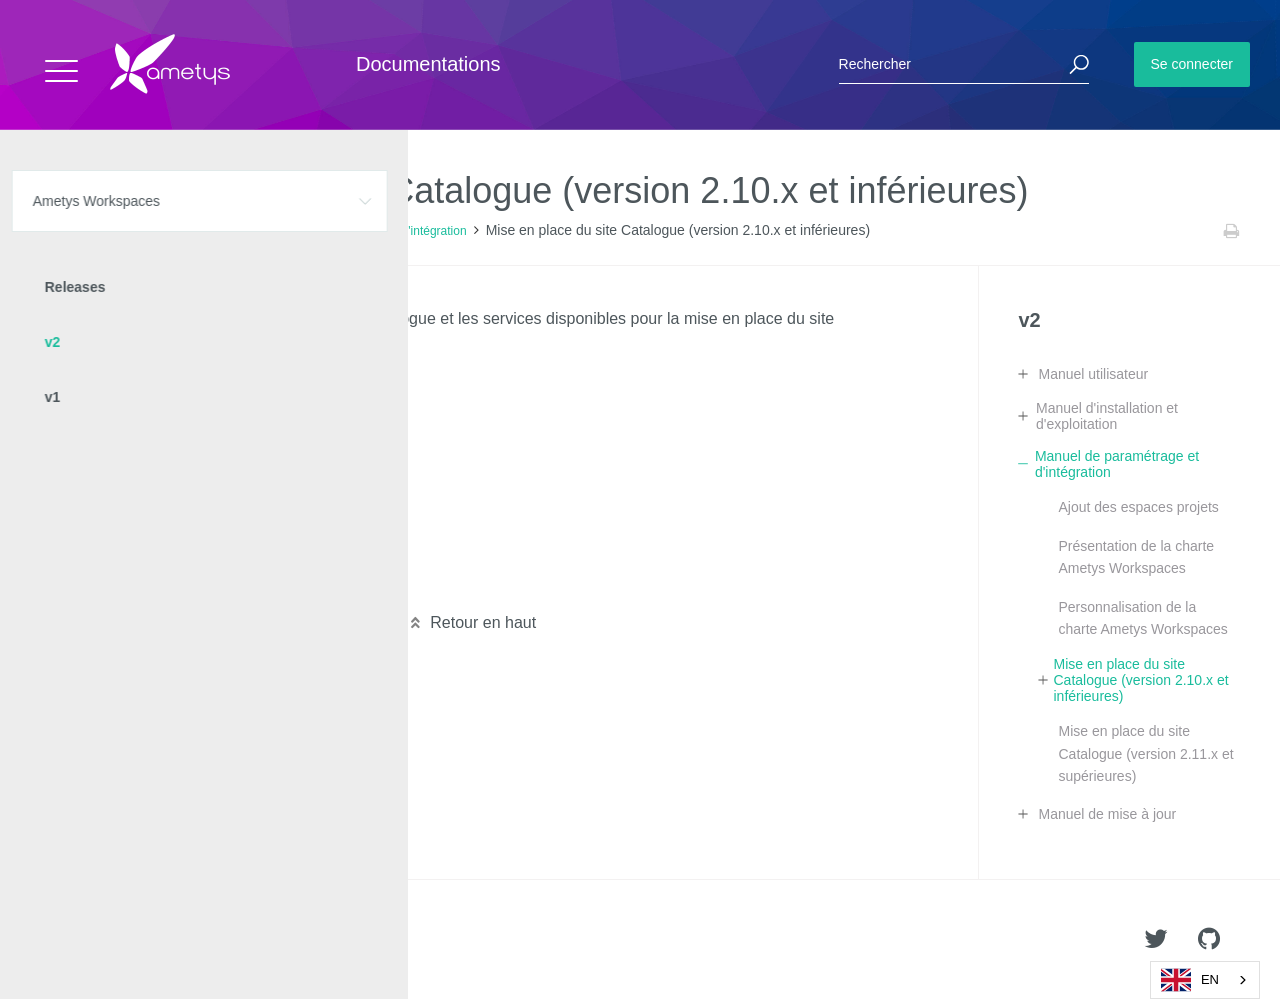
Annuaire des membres (152, 550)
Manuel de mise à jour (1107, 814)
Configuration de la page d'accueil (190, 414)
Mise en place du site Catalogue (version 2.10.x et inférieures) (1140, 680)
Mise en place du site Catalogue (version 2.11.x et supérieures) (1145, 753)
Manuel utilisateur (1093, 374)
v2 (232, 231)
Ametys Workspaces (152, 231)
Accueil (59, 231)
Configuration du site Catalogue (182, 380)
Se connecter (1192, 64)
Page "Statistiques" (138, 482)
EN (1190, 980)
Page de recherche (137, 516)
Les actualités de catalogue (167, 584)
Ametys (132, 940)
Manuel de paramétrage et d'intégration (362, 231)
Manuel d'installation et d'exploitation (1107, 416)
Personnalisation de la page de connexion (218, 448)
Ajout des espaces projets (1138, 507)
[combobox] (1205, 980)
